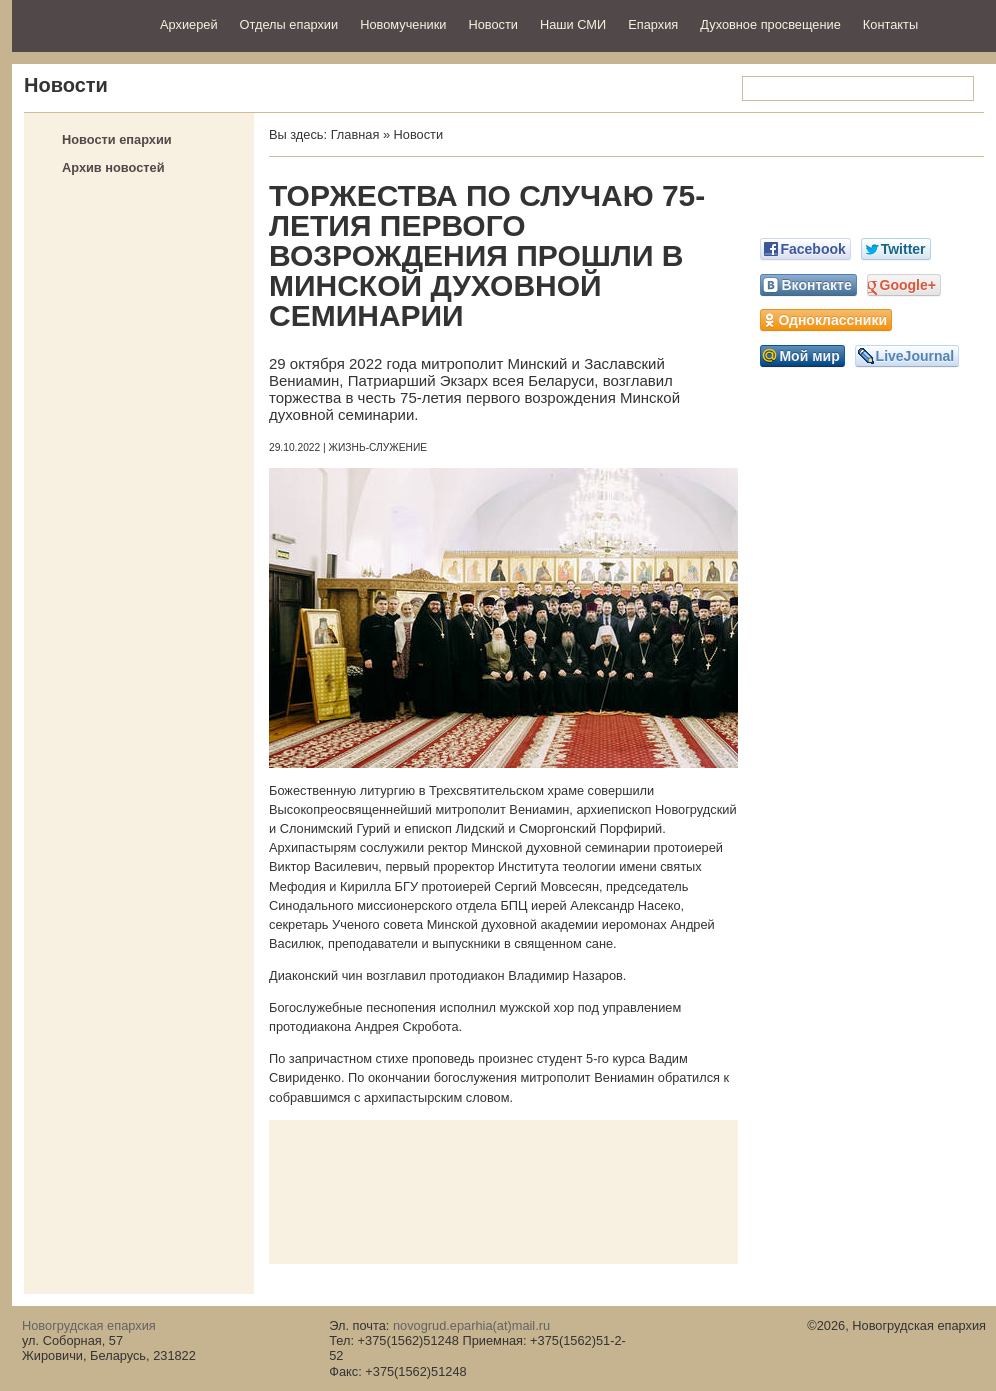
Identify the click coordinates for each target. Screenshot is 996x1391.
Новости (493, 24)
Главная (355, 134)
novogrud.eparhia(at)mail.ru (471, 1325)
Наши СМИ (573, 24)
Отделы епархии (289, 24)
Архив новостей (113, 167)
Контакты (890, 24)
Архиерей (189, 24)
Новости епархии (117, 139)
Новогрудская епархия (79, 23)
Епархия (653, 24)
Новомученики (403, 24)
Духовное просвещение (770, 24)
